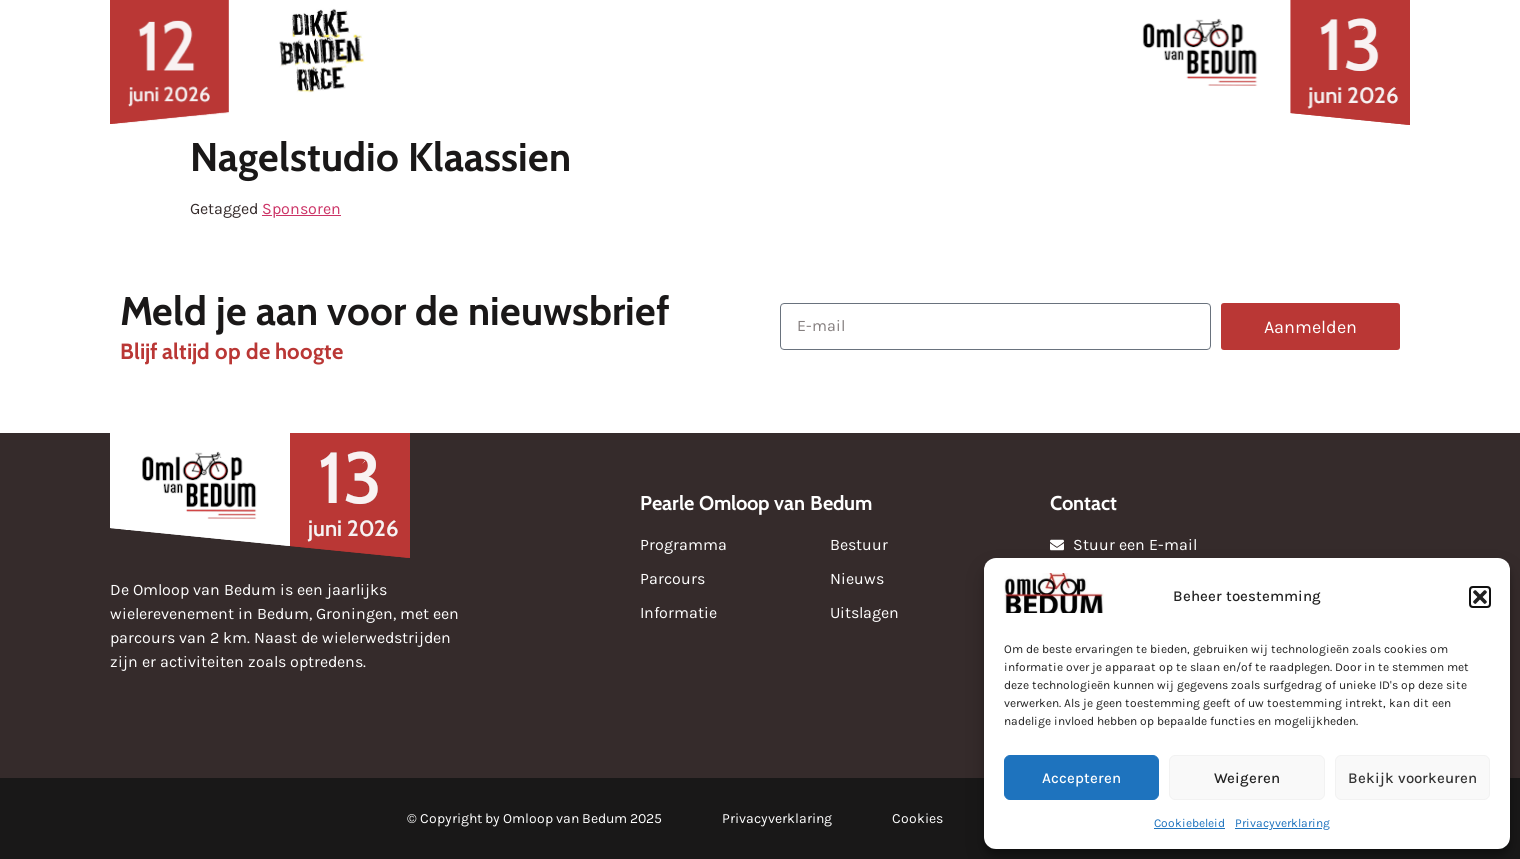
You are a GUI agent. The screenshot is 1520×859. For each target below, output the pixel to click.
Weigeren (1247, 778)
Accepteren (1081, 778)
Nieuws (465, 61)
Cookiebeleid (1189, 823)
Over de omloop (1002, 62)
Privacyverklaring (1282, 823)
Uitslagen (728, 61)
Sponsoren (591, 61)
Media (844, 61)
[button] (1480, 597)
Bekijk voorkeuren (1412, 778)
